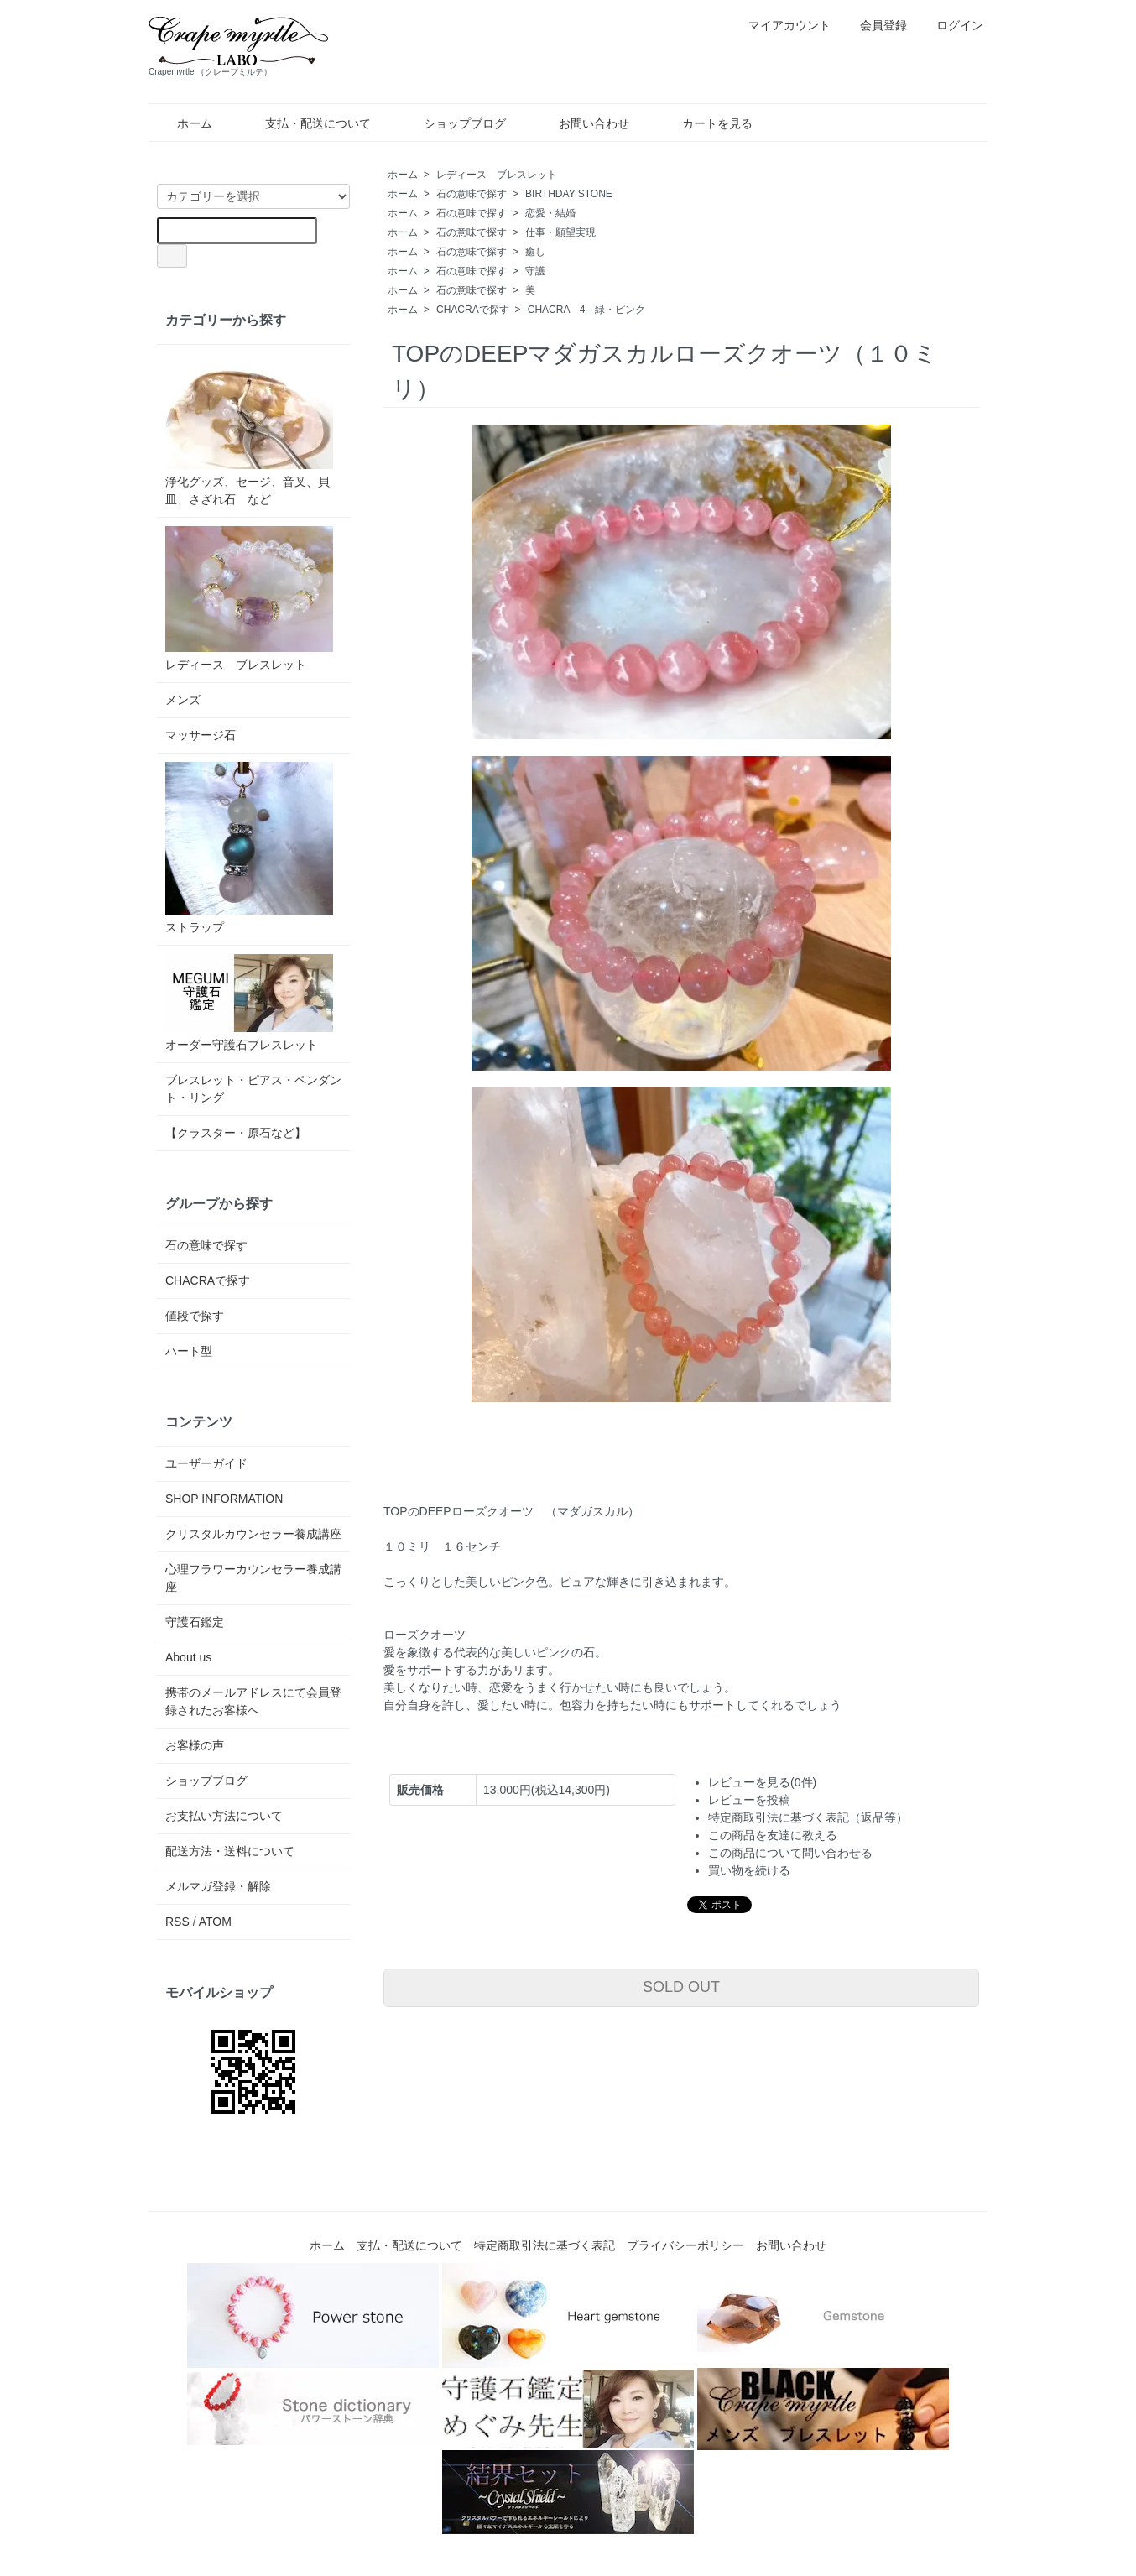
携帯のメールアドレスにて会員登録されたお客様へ (253, 1701)
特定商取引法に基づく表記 (544, 2245)
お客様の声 (194, 1745)
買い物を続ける (749, 1870)
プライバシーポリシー (685, 2245)
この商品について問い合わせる (790, 1852)
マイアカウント (781, 25)
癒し (535, 252)
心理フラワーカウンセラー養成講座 (253, 1577)
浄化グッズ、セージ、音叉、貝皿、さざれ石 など (249, 429)
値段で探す (194, 1315)
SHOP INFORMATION (224, 1498)
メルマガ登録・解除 (218, 1886)
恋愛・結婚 (550, 213)
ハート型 (188, 1351)
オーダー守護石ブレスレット (249, 1002)
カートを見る (705, 123)
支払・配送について (306, 123)
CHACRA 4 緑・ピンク (587, 309)
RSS (177, 1921)
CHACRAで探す (472, 309)
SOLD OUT (681, 1987)
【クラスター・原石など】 (235, 1132)
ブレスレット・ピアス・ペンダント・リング (253, 1088)
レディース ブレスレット (496, 174)
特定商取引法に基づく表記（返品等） (808, 1817)
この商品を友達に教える (772, 1835)
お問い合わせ (581, 123)
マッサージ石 (200, 735)
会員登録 (874, 25)
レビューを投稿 (749, 1800)
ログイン (951, 25)
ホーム (182, 123)
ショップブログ (452, 123)
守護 (535, 271)
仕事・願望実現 (560, 232)
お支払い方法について (224, 1815)
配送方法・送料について (229, 1851)
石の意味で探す (471, 194)
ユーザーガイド (206, 1463)
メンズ (183, 700)
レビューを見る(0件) (762, 1782)
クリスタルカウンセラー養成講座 (253, 1534)
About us (188, 1657)
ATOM (215, 1921)
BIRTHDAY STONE (568, 194)
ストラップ (249, 848)
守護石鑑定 (194, 1622)
